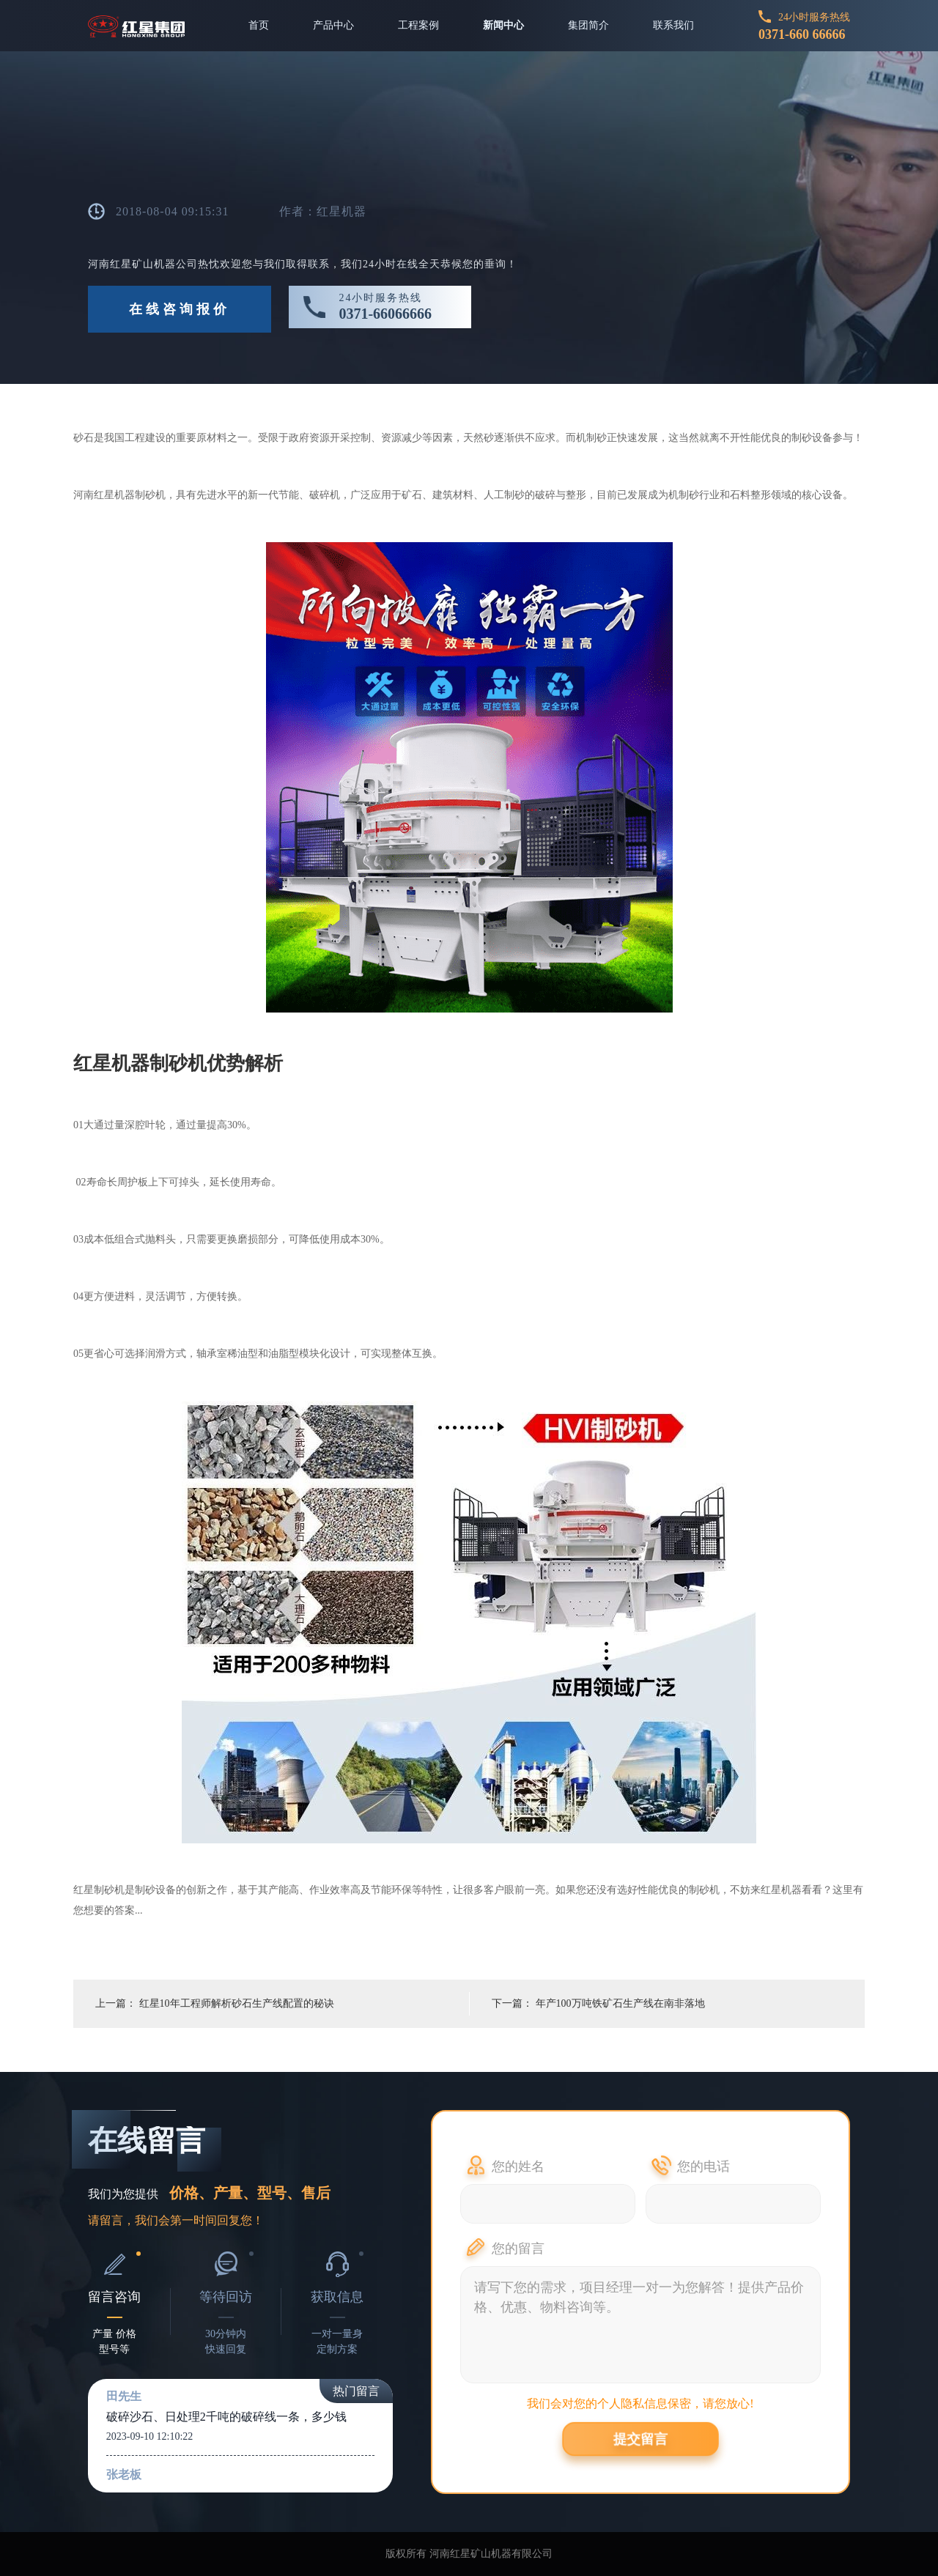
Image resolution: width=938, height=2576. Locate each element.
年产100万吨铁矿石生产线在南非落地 (620, 2003)
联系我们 (673, 25)
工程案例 (418, 25)
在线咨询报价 (179, 309)
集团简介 (588, 25)
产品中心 (333, 25)
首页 (258, 25)
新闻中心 (503, 25)
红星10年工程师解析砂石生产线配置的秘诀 (236, 2003)
